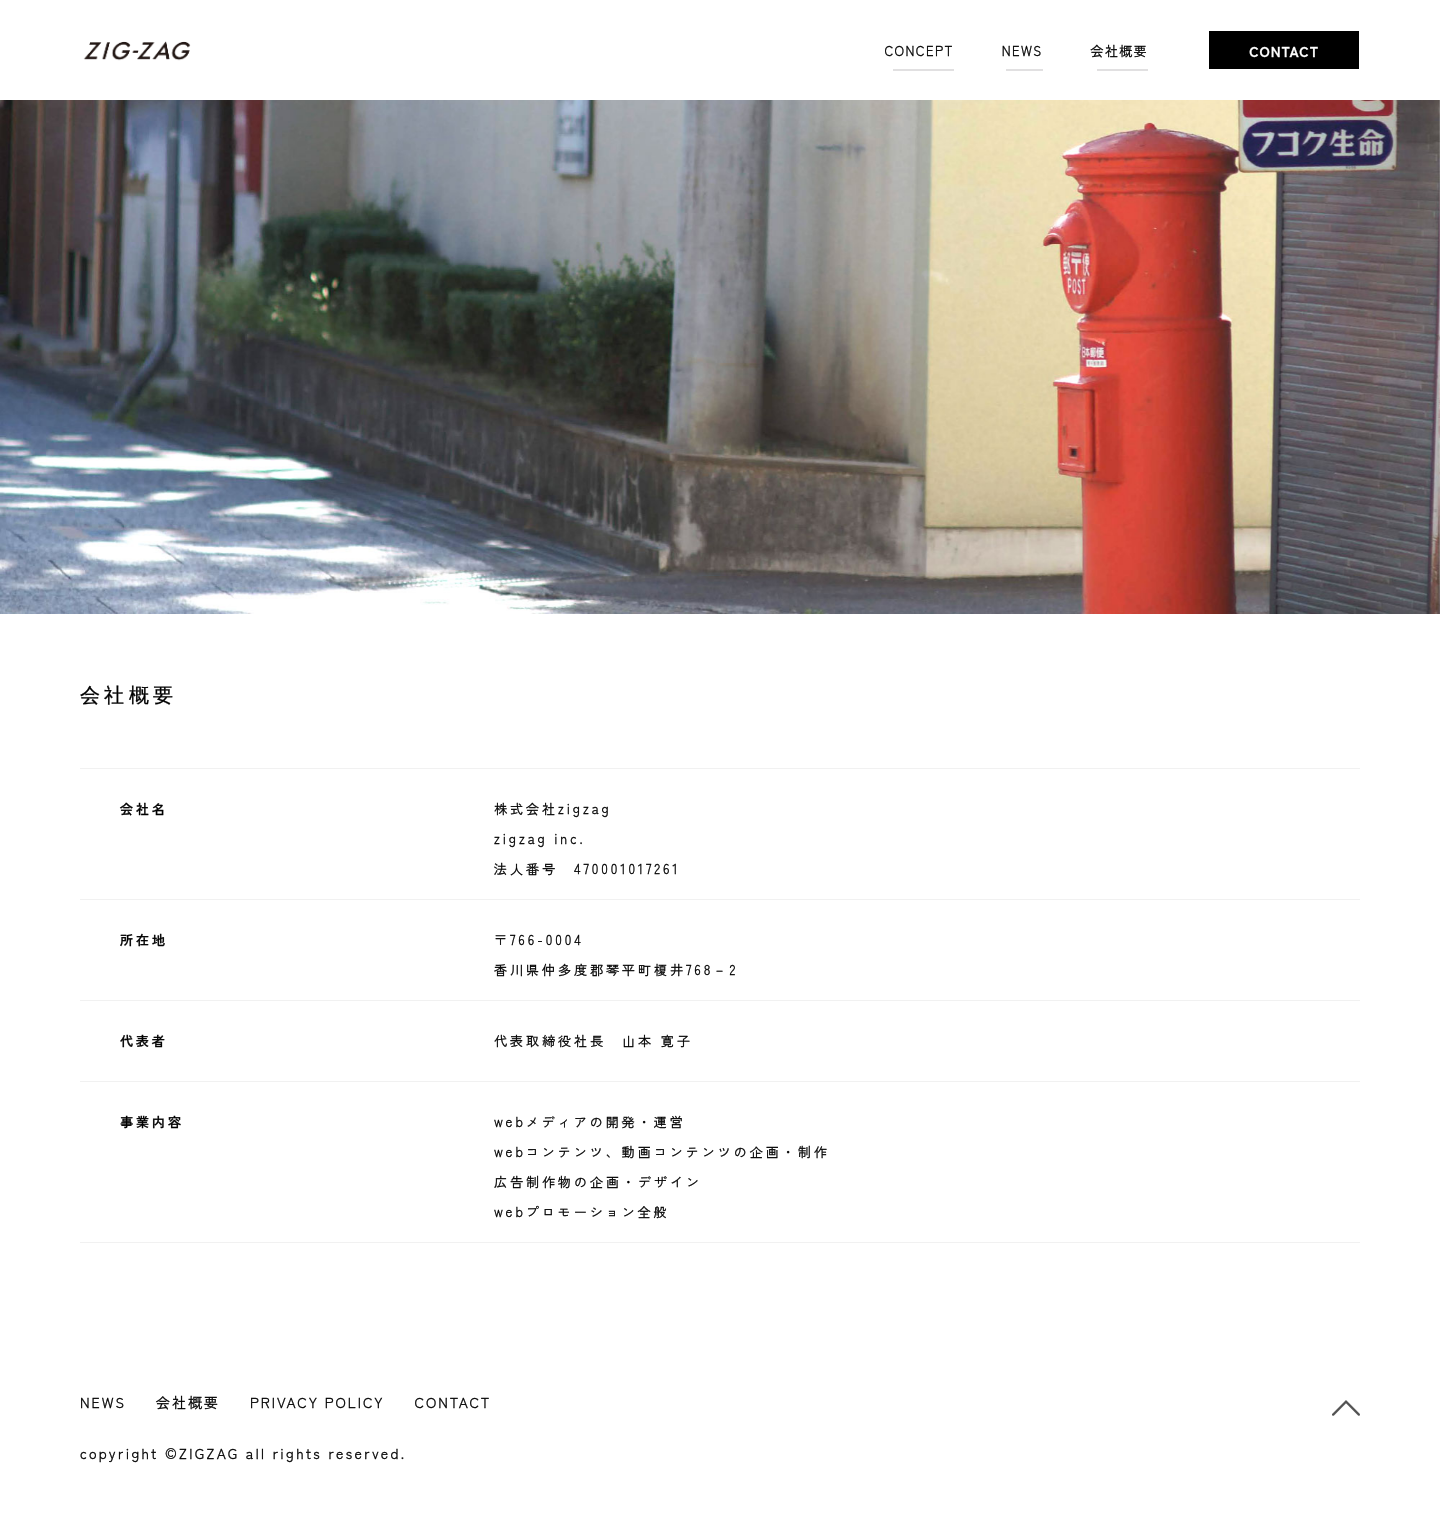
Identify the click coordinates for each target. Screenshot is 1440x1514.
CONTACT (452, 1402)
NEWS (1022, 50)
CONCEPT (919, 50)
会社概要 (1120, 50)
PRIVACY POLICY (317, 1402)
